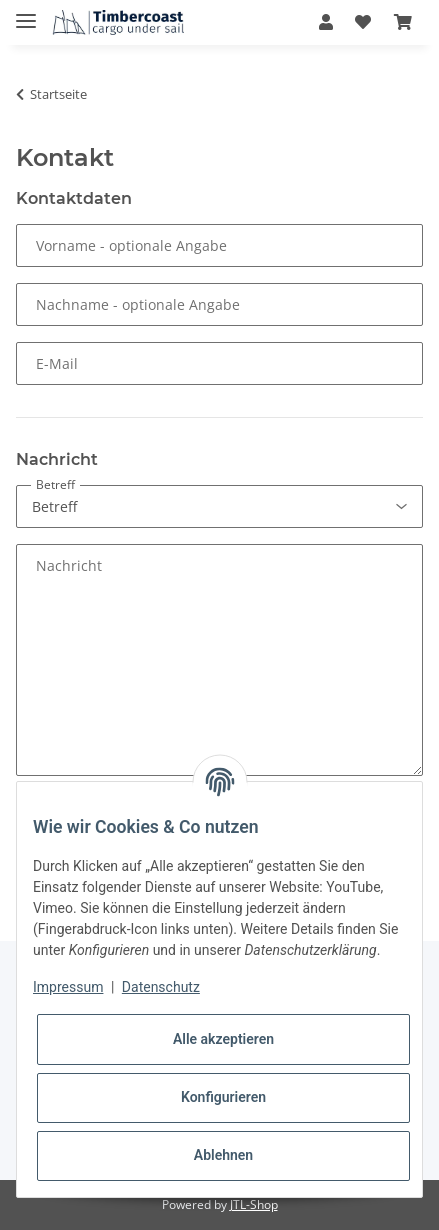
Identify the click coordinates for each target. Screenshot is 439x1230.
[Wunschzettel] (363, 22)
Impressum (68, 987)
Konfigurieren (223, 1097)
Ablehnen (223, 1155)
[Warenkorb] (403, 22)
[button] (326, 22)
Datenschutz (161, 987)
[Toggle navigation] (26, 12)
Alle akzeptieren (223, 1039)
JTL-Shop (254, 1204)
